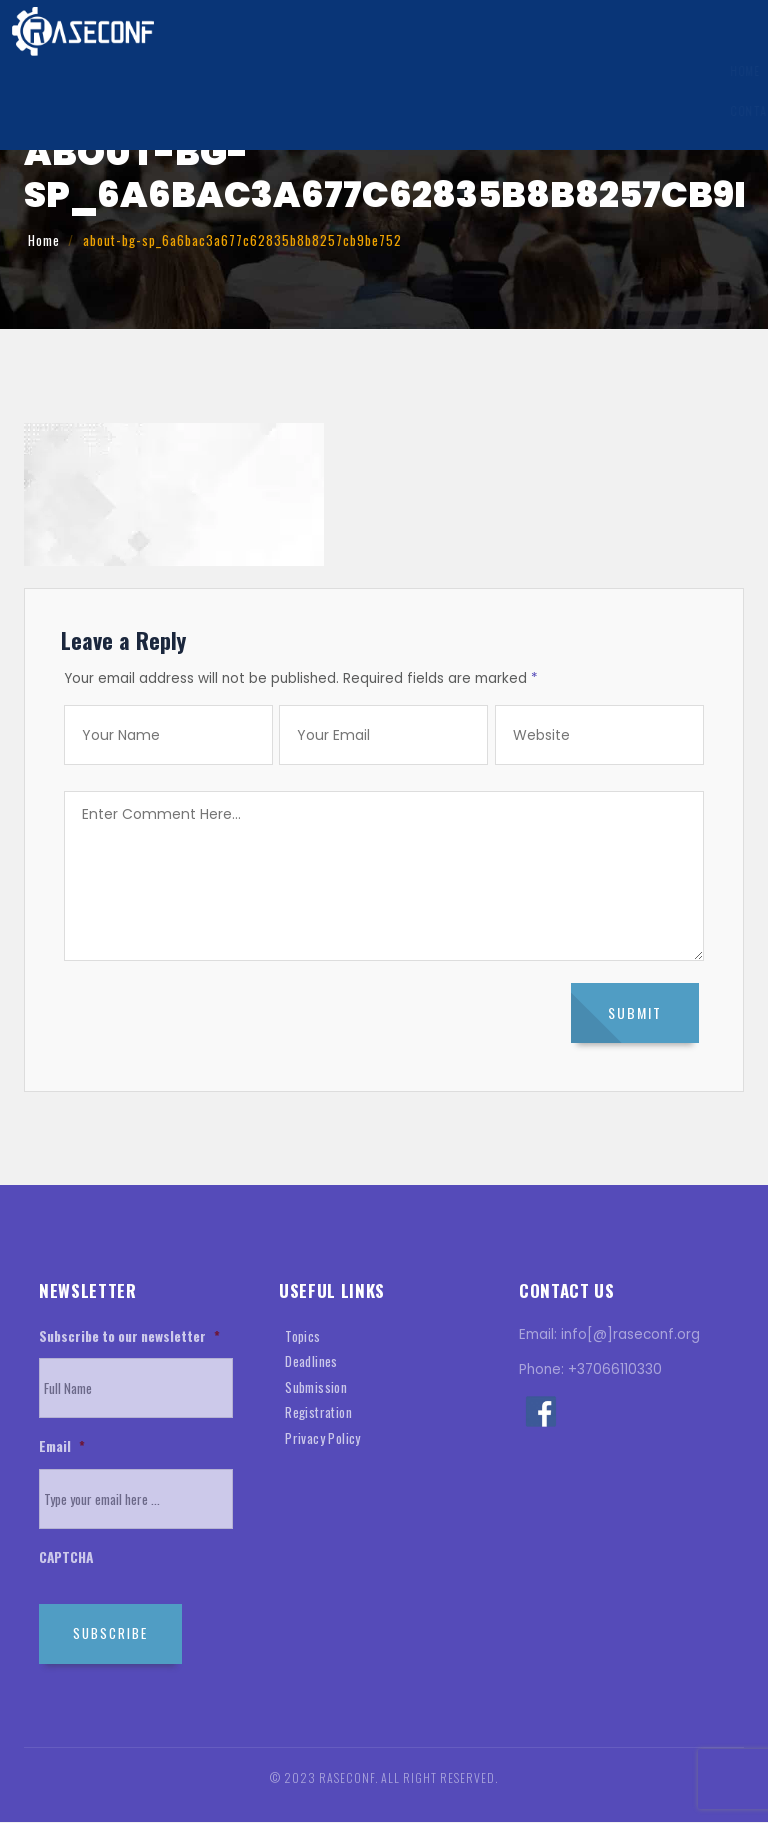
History (703, 71)
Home (37, 71)
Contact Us (58, 112)
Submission (316, 1387)
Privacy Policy (323, 1438)
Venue (635, 71)
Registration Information (473, 71)
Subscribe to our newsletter (129, 1337)
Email (62, 1448)
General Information (134, 71)
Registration (318, 1413)
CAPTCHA (66, 1559)
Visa (584, 71)
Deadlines (311, 1362)
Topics (303, 1336)
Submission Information (295, 71)
